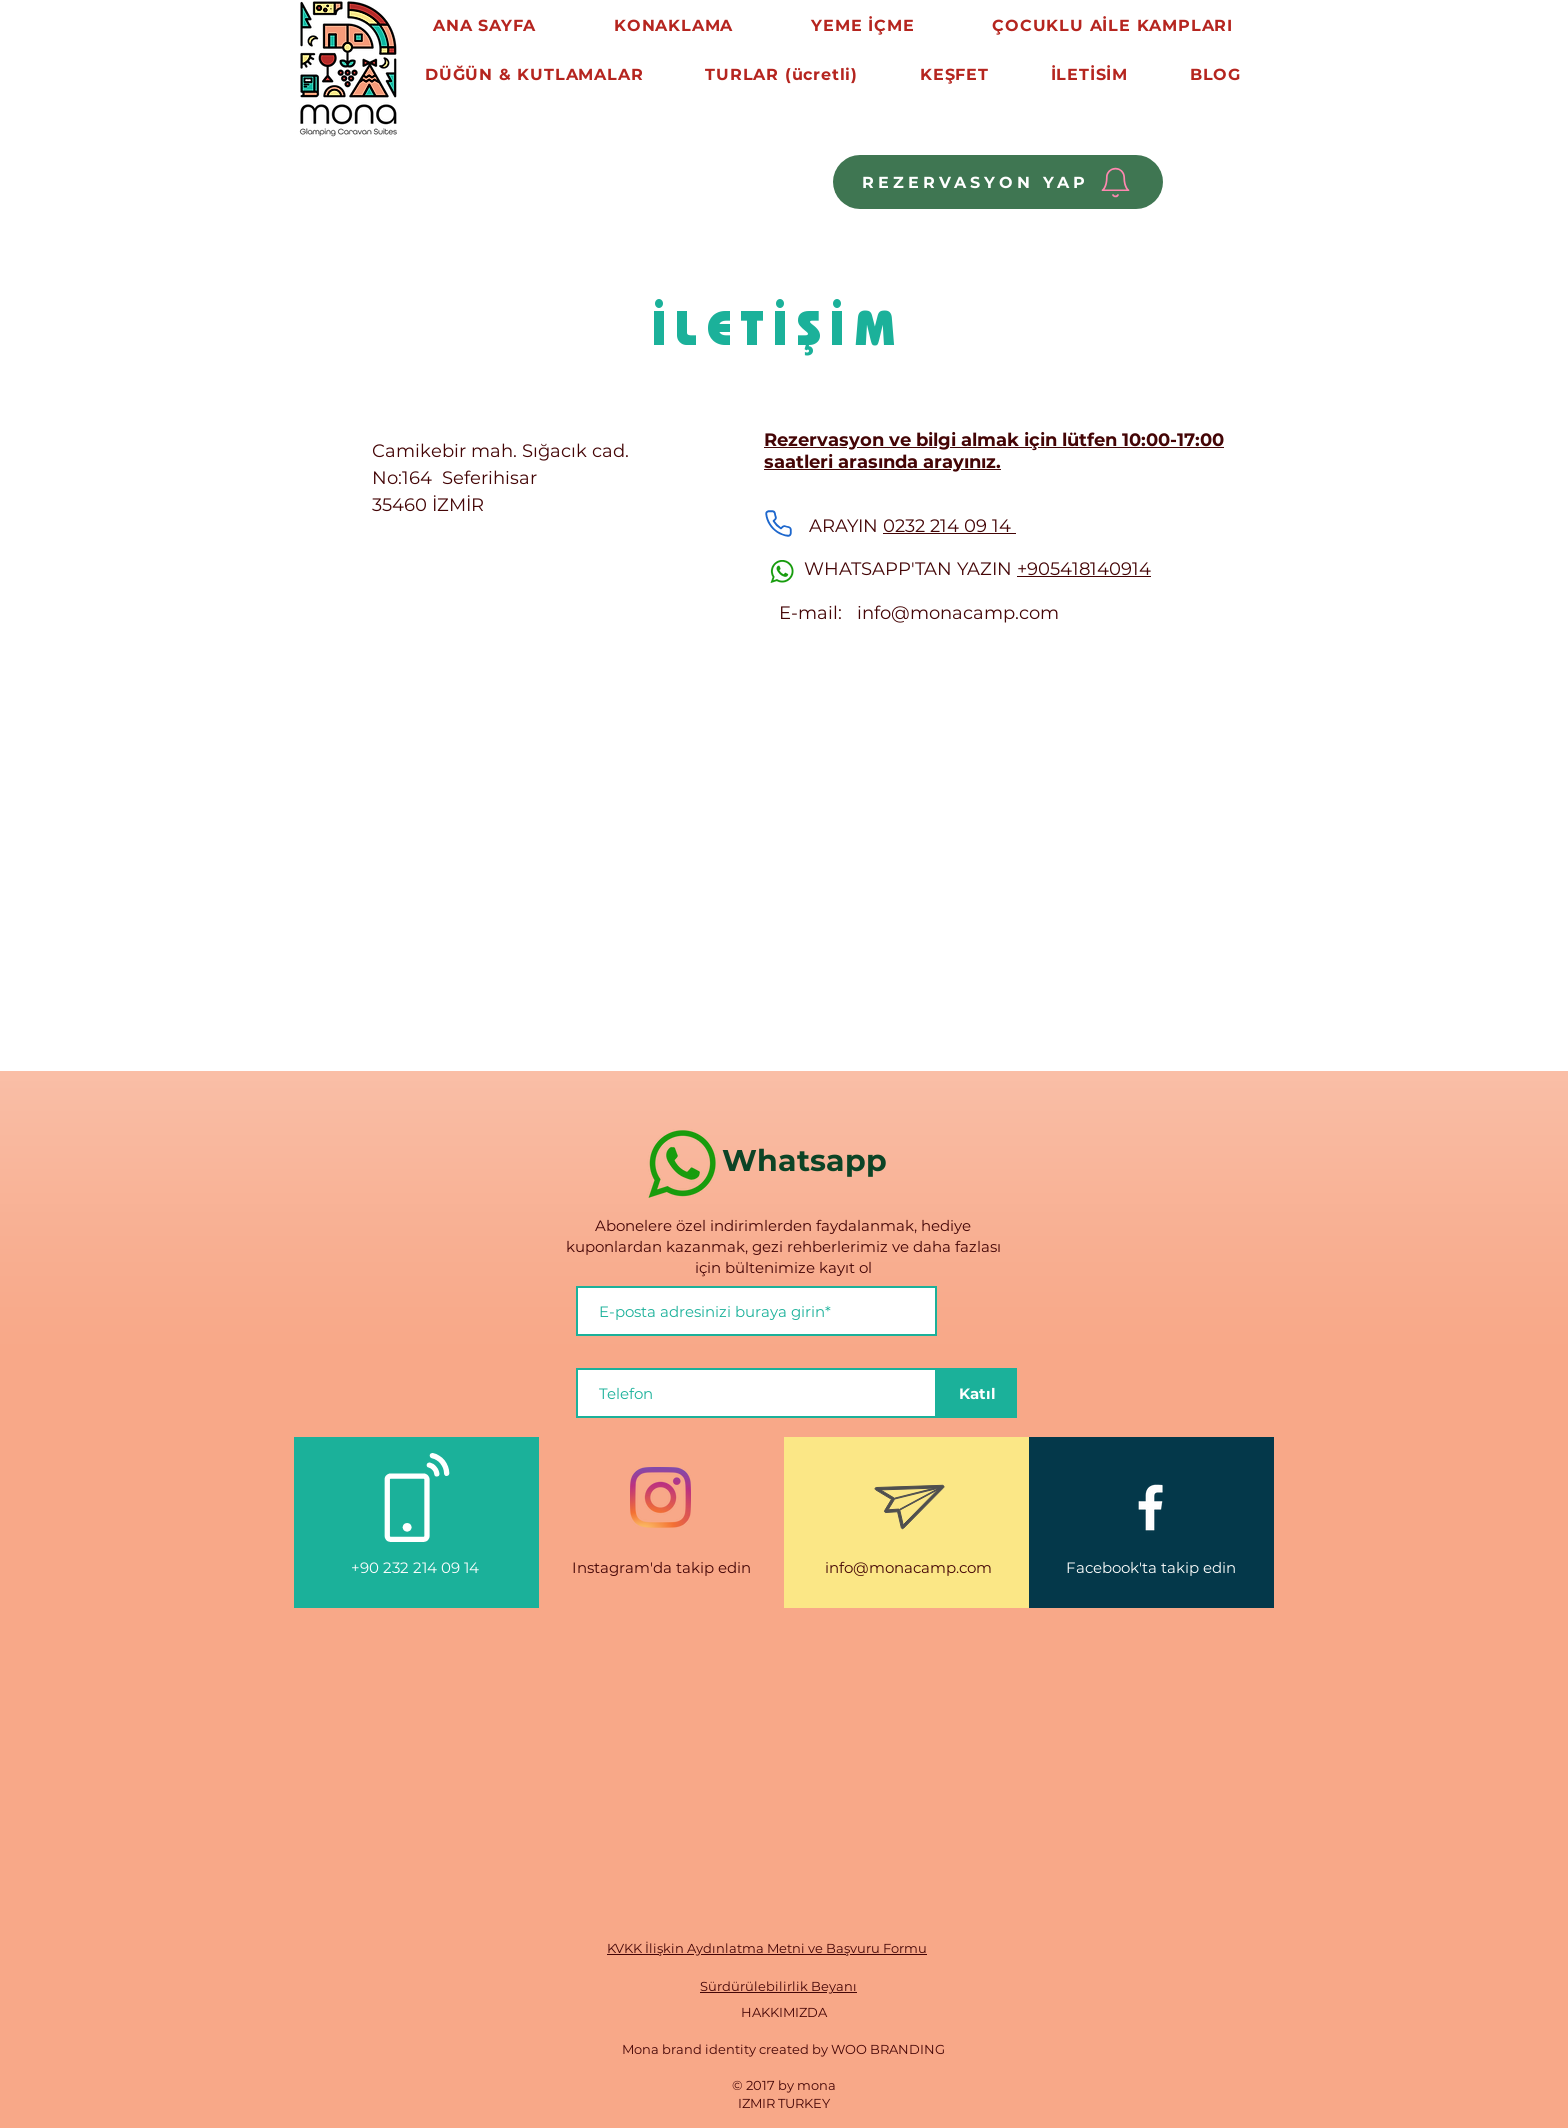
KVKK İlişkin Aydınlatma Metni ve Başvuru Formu (767, 1948)
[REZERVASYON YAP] (998, 182)
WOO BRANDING (888, 2049)
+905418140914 (1084, 569)
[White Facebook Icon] (1150, 1507)
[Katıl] (977, 1393)
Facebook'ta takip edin (1151, 1567)
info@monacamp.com (958, 613)
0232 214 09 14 (949, 526)
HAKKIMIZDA (784, 2012)
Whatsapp (808, 1160)
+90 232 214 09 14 (417, 1567)
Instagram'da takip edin (661, 1567)
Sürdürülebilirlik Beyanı (778, 1986)
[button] (534, 74)
